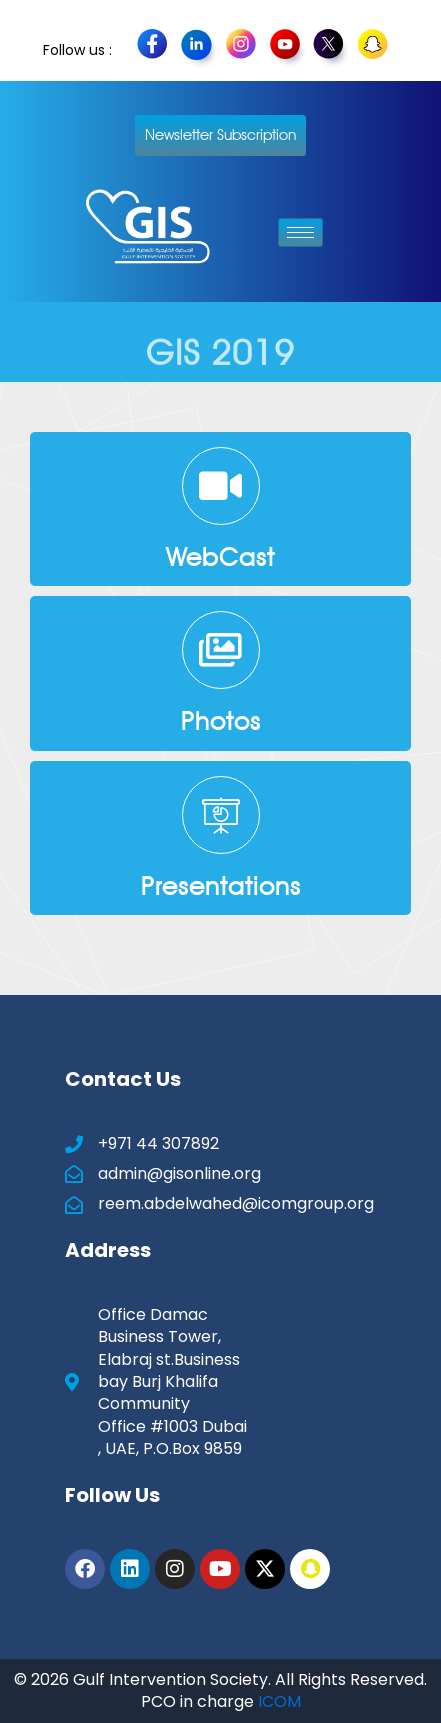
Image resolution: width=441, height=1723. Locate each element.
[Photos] (221, 650)
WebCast (220, 557)
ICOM (279, 1701)
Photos (221, 721)
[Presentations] (221, 815)
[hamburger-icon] (300, 232)
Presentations (221, 886)
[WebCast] (221, 486)
